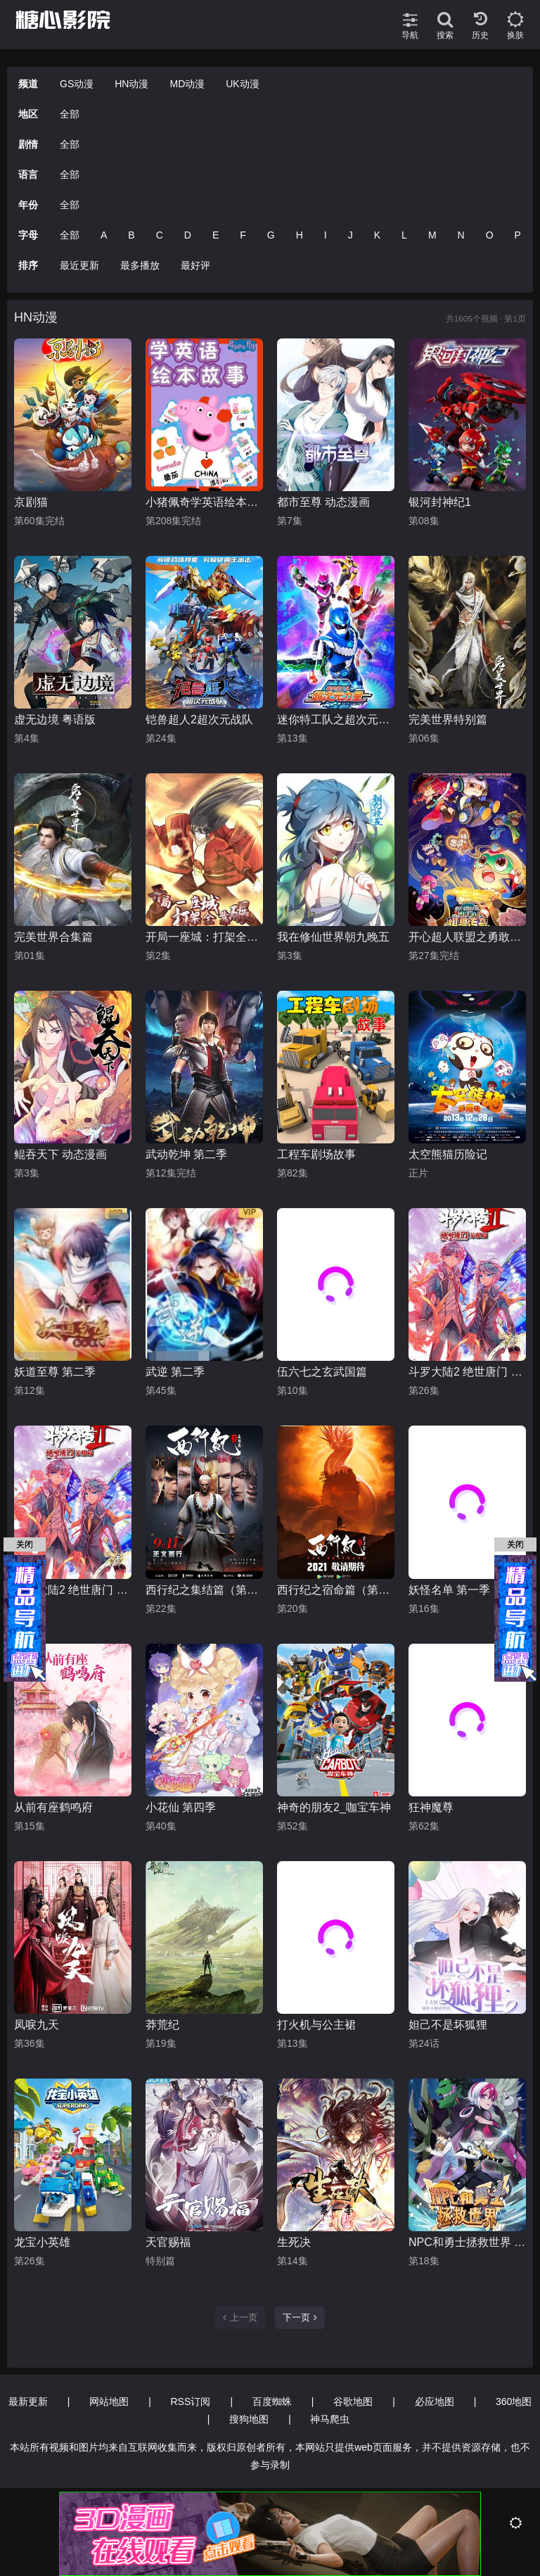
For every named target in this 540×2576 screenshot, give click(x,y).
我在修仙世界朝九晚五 (333, 937)
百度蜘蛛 (272, 2401)
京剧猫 (31, 502)
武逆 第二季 (175, 1372)
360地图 (514, 2401)
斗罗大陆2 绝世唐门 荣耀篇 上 (72, 1590)
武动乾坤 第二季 (186, 1154)
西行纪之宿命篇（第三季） (335, 1590)
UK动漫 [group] (242, 83)
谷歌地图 (353, 2401)
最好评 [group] (195, 265)
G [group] (271, 235)
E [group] (215, 235)
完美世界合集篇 (53, 937)
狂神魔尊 (431, 1807)
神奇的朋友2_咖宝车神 (334, 1807)
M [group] (432, 235)
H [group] (299, 235)
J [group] (350, 235)
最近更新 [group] (79, 265)
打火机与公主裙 (316, 2025)
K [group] (377, 235)
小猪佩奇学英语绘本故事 (204, 502)
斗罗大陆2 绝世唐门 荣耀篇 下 (467, 1372)
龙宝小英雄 (42, 2242)
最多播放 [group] (140, 265)
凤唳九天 (36, 2025)
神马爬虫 (329, 2419)
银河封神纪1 (440, 502)
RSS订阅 (191, 2401)
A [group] (104, 235)
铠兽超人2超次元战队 (199, 719)
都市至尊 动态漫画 (323, 502)
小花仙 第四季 (181, 1807)
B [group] (131, 235)
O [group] (490, 235)
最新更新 (28, 2401)
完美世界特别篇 (448, 719)
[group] (101, 114)
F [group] (243, 235)
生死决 (294, 2242)
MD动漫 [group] (187, 83)
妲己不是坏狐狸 (448, 2025)
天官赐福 (168, 2242)
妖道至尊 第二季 (55, 1372)
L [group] (404, 235)
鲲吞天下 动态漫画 (60, 1154)
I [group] (325, 235)
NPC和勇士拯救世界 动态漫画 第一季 (467, 2242)
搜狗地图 (249, 2419)
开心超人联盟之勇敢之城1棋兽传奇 (467, 937)
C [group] (159, 235)
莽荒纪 (162, 2025)
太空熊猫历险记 (448, 1154)
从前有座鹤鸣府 (53, 1807)
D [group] (187, 235)
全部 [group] (69, 114)
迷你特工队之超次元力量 (335, 719)
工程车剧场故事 (316, 1154)
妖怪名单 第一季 (449, 1590)
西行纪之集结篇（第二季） (204, 1590)
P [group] (518, 235)
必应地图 (434, 2401)
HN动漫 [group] (131, 83)
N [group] (461, 235)
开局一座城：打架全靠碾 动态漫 (204, 937)
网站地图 (109, 2401)
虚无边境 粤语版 (55, 719)
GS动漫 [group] (77, 83)
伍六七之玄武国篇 (322, 1372)
